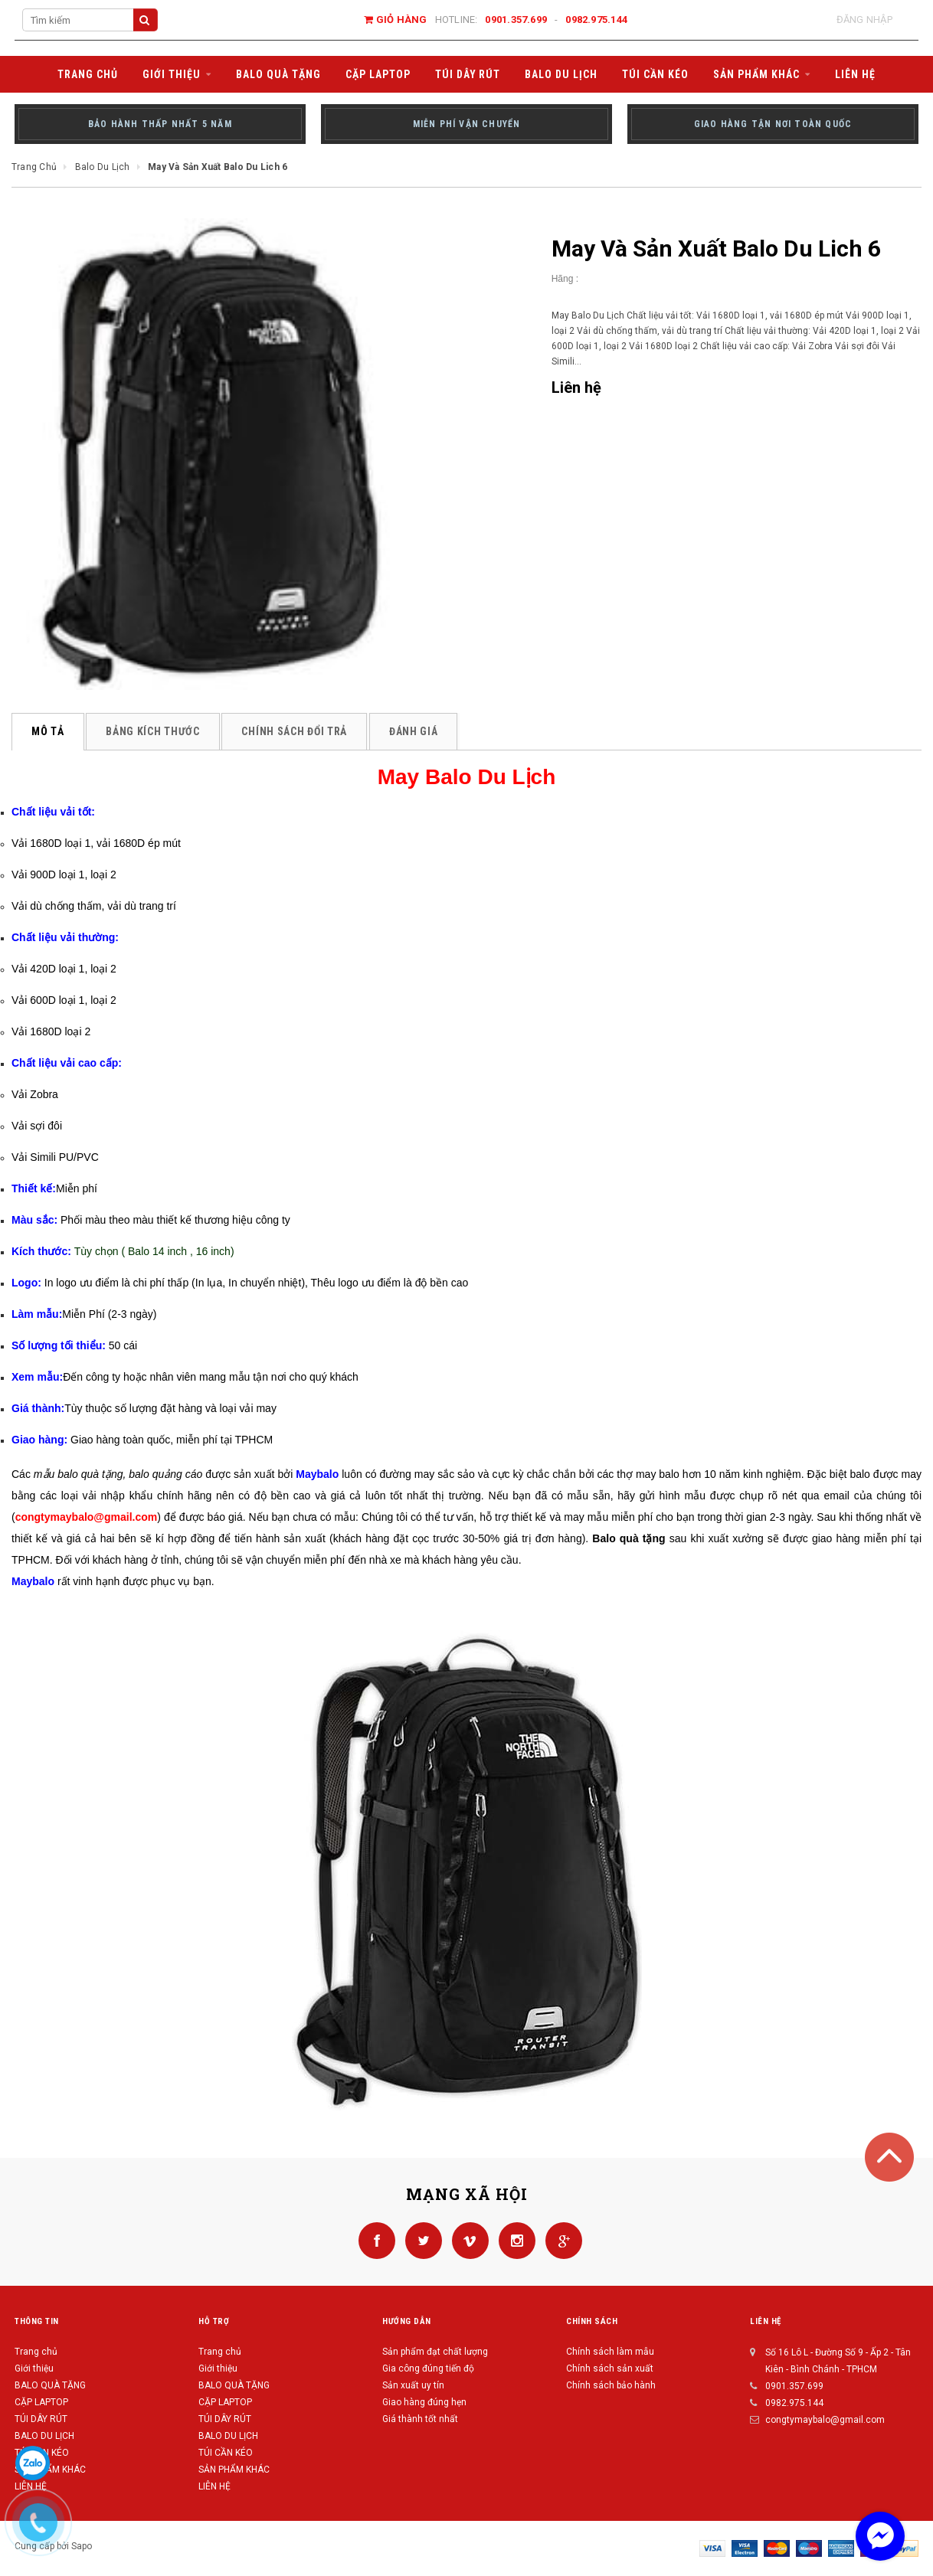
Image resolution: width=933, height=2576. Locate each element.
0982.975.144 (596, 19)
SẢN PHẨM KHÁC (50, 2469)
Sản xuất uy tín (413, 2385)
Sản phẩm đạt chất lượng (435, 2351)
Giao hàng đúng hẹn (424, 2402)
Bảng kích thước (153, 731)
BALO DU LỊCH (44, 2436)
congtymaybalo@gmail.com (825, 2419)
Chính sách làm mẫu (610, 2351)
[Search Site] (79, 19)
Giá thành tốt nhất (420, 2419)
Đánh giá (414, 731)
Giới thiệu (34, 2368)
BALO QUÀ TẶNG (50, 2385)
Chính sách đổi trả (295, 731)
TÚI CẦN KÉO (225, 2452)
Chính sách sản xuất (609, 2368)
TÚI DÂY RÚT (41, 2419)
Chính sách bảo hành (611, 2385)
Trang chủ (36, 2351)
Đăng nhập (864, 19)
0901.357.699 (516, 19)
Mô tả (47, 731)
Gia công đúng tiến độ (428, 2368)
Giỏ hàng (395, 19)
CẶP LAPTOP (41, 2402)
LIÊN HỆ (214, 2486)
